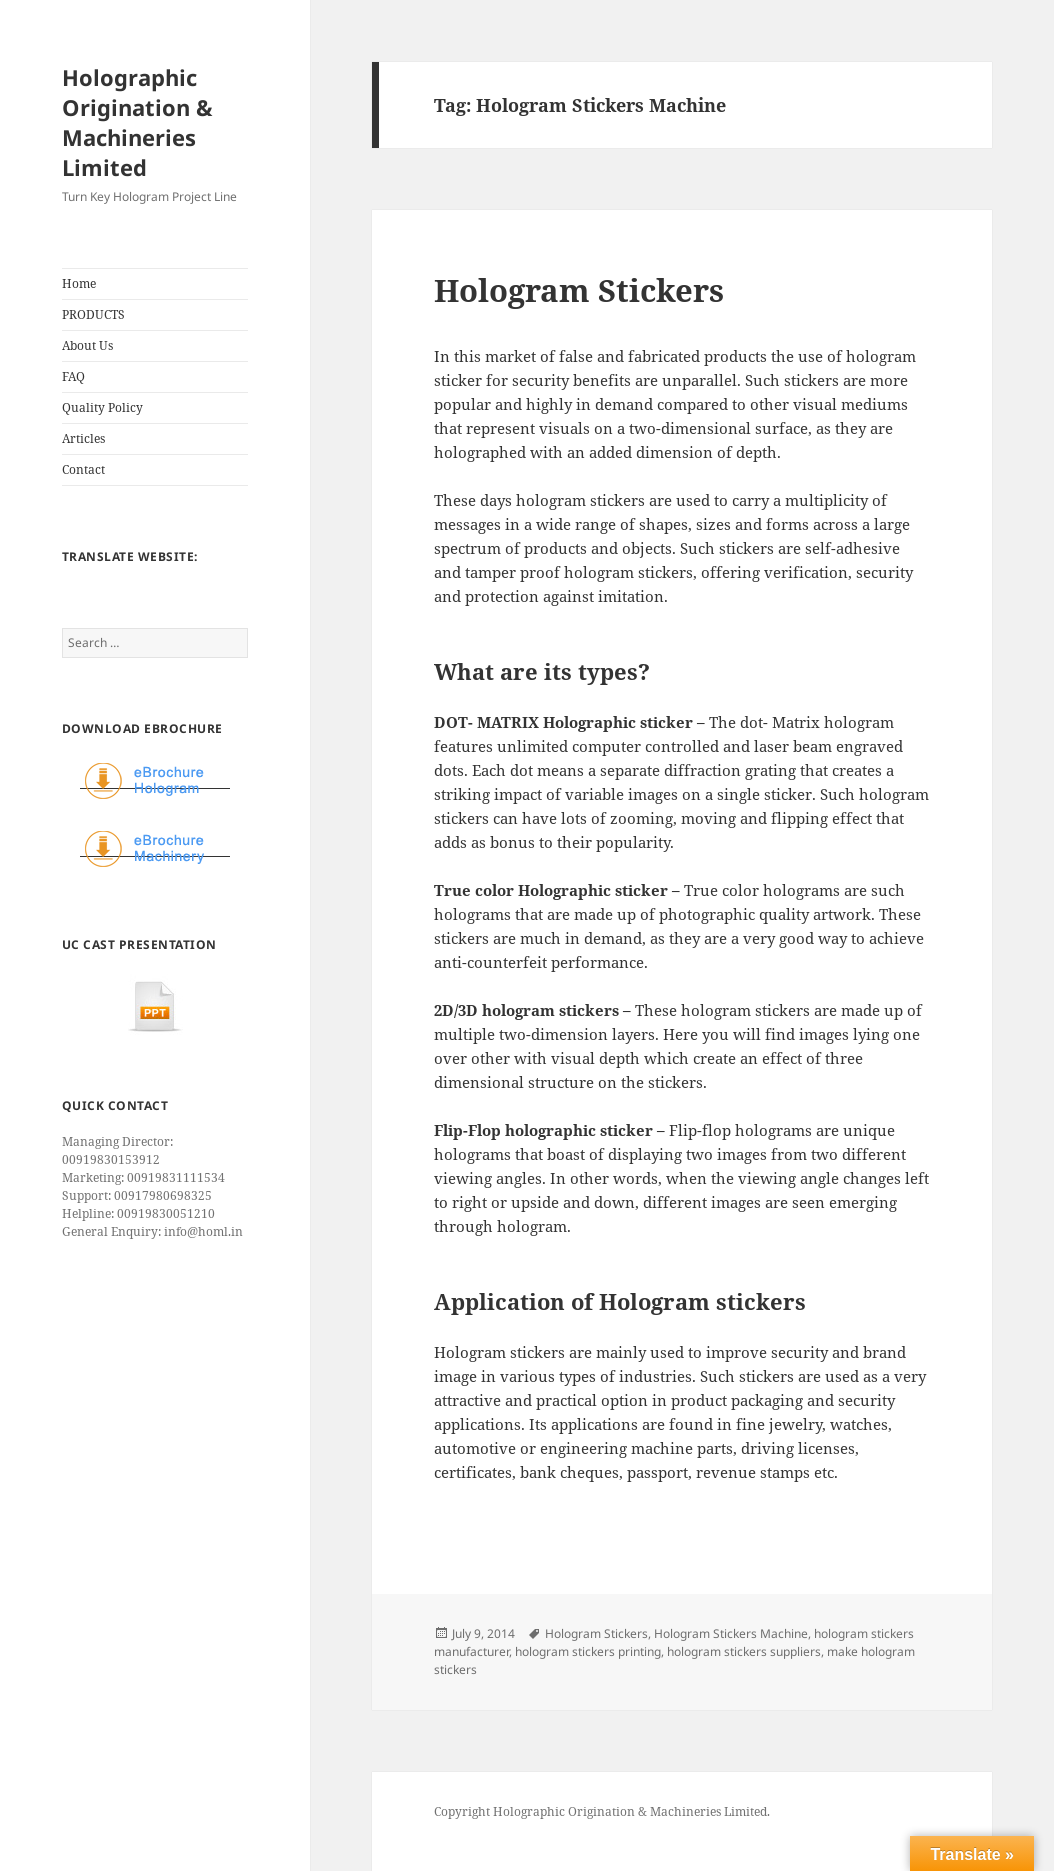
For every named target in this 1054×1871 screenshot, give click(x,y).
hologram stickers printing (588, 1651)
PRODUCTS (93, 314)
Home (79, 283)
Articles (83, 438)
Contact (83, 469)
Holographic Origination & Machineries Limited (137, 122)
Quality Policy (102, 407)
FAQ (73, 376)
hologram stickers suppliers (744, 1651)
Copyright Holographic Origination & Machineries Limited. (602, 1811)
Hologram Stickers (579, 290)
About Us (87, 345)
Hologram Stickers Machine (731, 1633)
